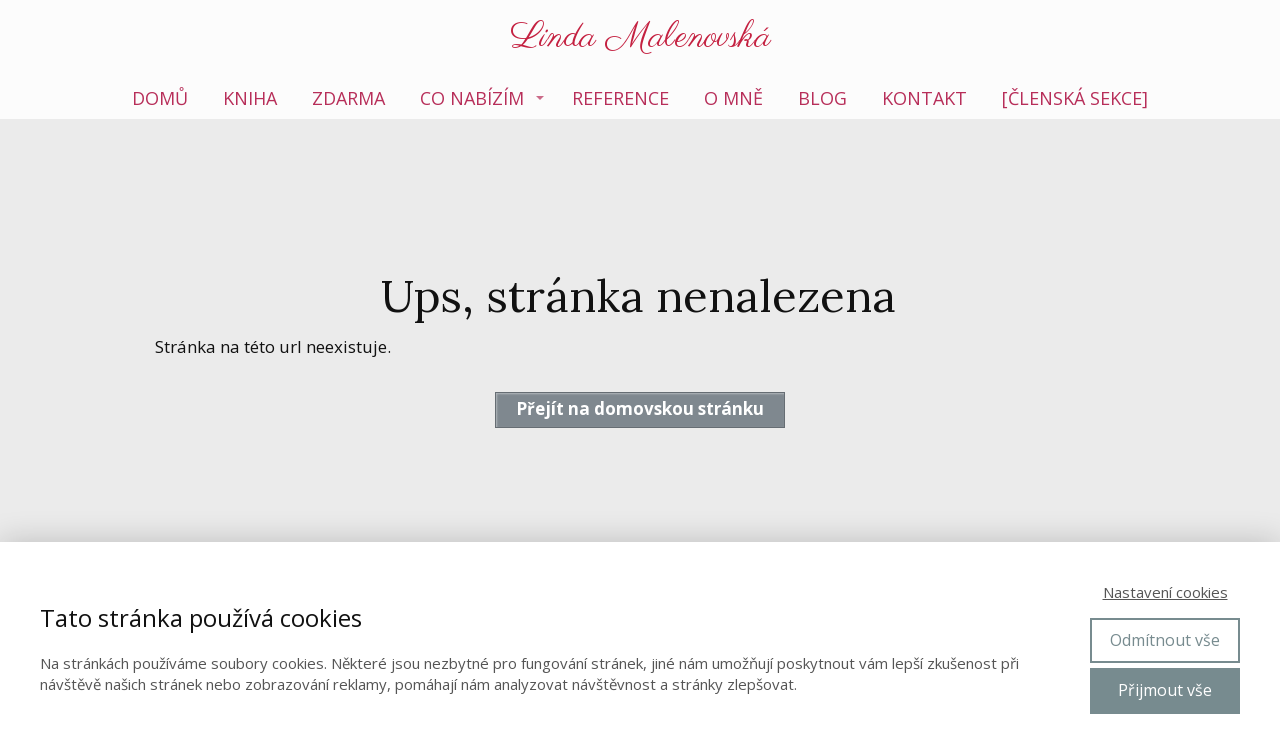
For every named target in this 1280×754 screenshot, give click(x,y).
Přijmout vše (1165, 690)
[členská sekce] (1075, 98)
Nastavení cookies (1165, 592)
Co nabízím (472, 98)
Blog (822, 98)
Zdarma (348, 98)
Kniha (250, 98)
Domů (160, 98)
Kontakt (924, 98)
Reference (620, 98)
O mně (733, 98)
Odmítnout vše (1165, 640)
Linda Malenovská (640, 38)
